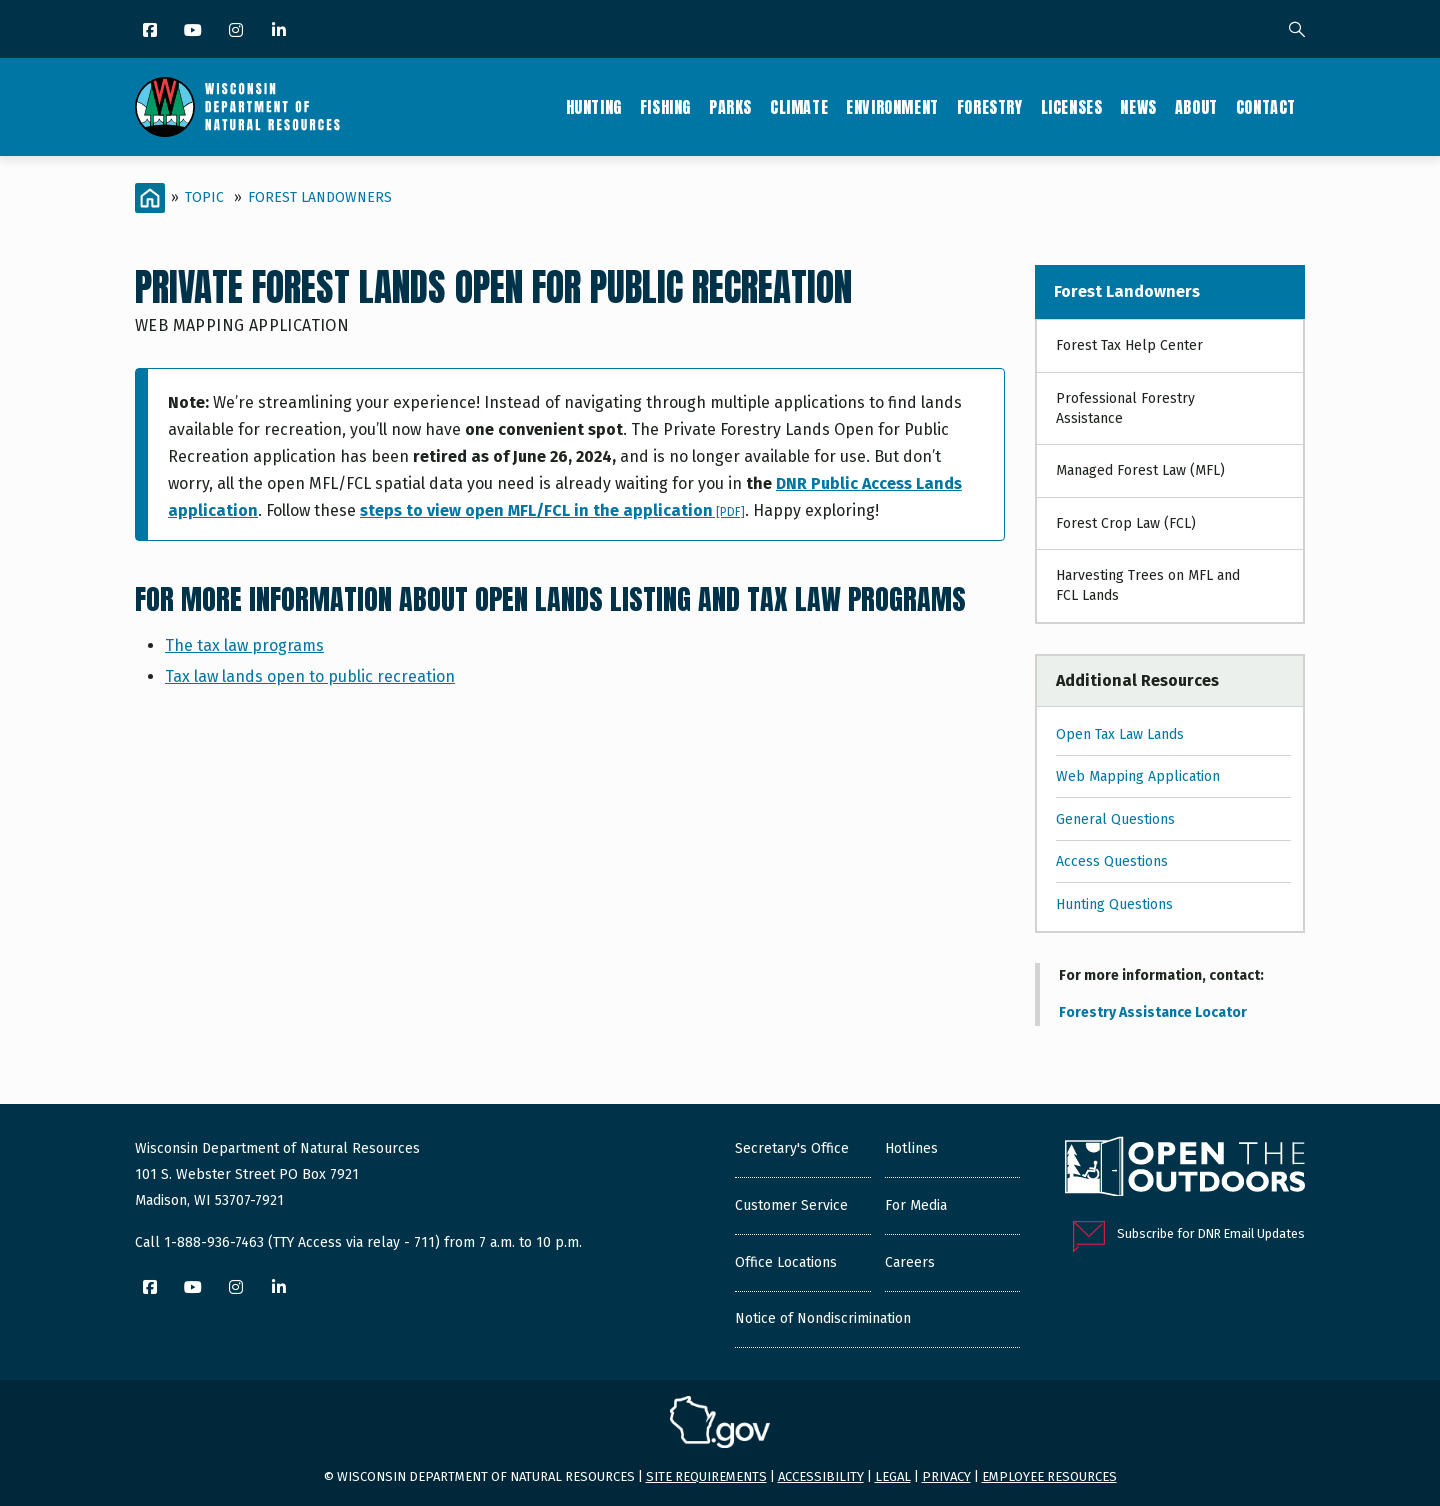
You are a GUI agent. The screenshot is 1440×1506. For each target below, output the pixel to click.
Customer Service (791, 1205)
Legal (893, 1476)
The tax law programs (244, 645)
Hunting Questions (1114, 904)
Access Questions (1112, 861)
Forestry (990, 107)
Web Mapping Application (1138, 776)
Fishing (665, 107)
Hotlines (911, 1148)
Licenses (1072, 107)
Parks (730, 107)
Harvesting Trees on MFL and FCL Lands (1148, 585)
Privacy (946, 1476)
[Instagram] (237, 31)
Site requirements (706, 1476)
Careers (910, 1262)
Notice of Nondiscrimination (823, 1318)
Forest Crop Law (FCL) (1126, 523)
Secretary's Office (792, 1148)
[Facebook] (151, 31)
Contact (1266, 107)
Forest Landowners (320, 197)
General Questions (1115, 819)
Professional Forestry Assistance (1125, 408)
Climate (799, 107)
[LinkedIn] (280, 31)
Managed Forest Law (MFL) (1140, 470)
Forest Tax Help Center (1129, 345)
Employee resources (1049, 1476)
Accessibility (821, 1476)
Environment (892, 107)
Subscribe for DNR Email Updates (1211, 1233)
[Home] (150, 198)
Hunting (594, 107)
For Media (916, 1205)
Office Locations (786, 1262)
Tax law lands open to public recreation (310, 676)
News (1138, 107)
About (1196, 107)
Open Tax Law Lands (1120, 734)
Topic (204, 197)
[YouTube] (194, 31)
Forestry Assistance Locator (1153, 1012)
